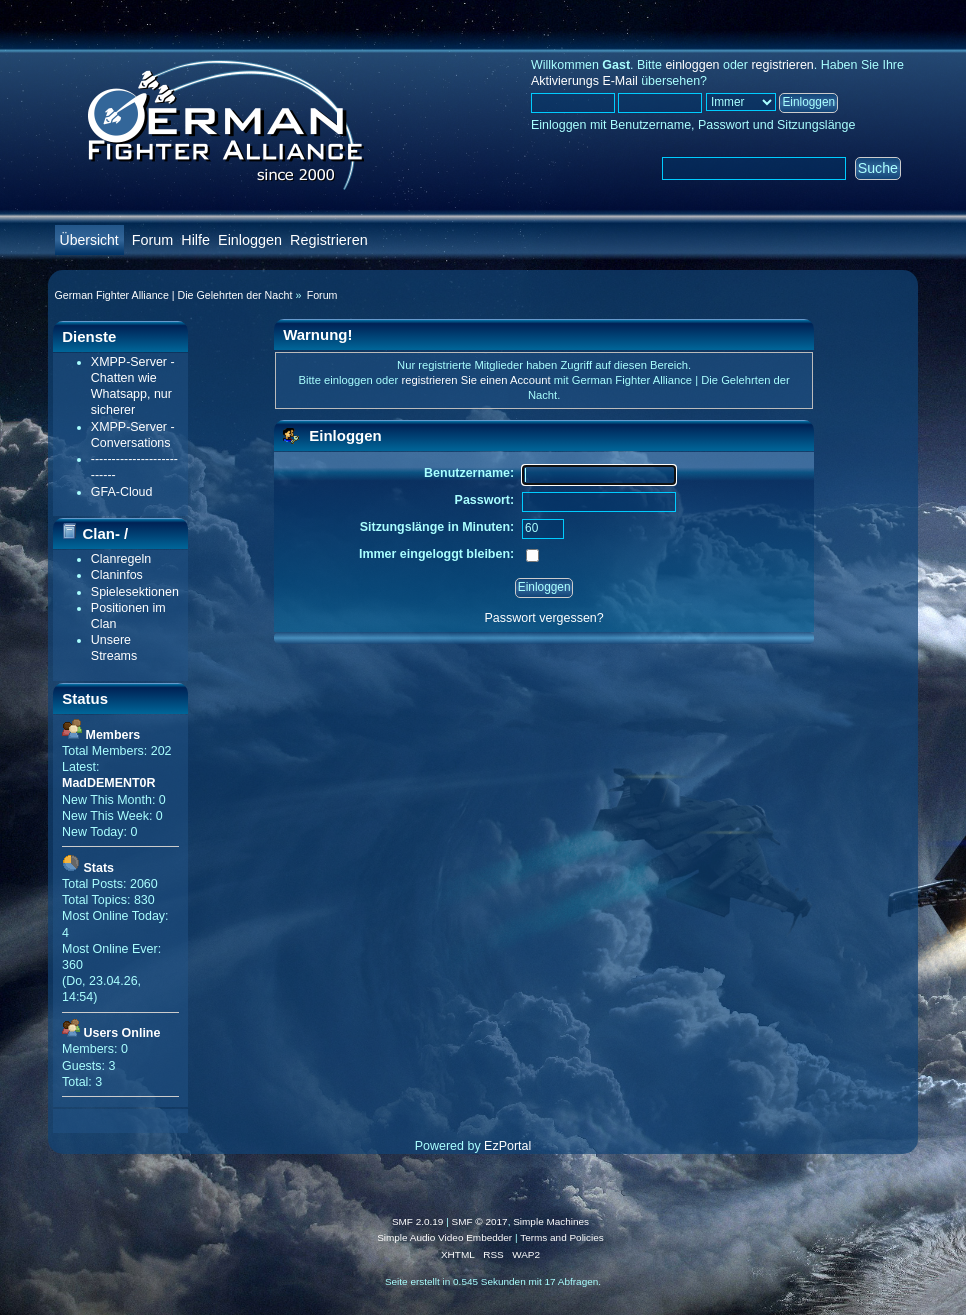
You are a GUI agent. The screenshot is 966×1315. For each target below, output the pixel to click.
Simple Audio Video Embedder (444, 1237)
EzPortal (507, 1146)
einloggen (692, 65)
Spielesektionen (135, 592)
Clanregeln (121, 559)
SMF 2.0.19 (418, 1221)
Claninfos (117, 575)
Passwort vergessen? (544, 618)
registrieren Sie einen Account (475, 380)
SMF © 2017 (480, 1221)
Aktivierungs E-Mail (584, 81)
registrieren (782, 65)
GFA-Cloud (122, 492)
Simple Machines (551, 1221)
